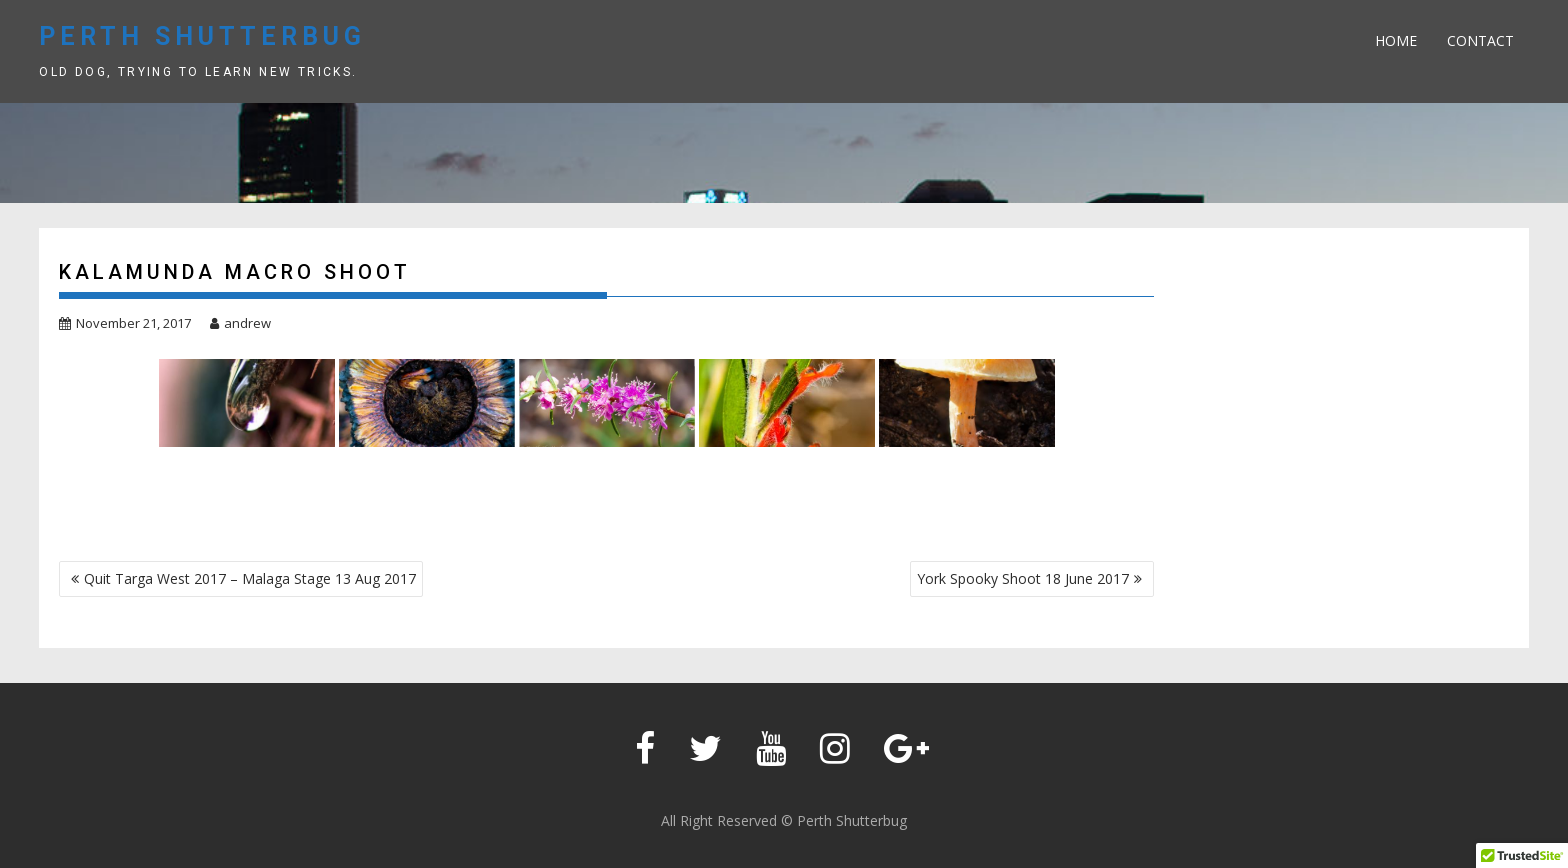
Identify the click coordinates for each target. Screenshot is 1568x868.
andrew (240, 323)
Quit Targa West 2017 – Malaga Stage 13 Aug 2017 (250, 578)
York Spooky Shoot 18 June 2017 (1023, 578)
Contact (1480, 40)
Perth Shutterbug (202, 36)
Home (1396, 40)
